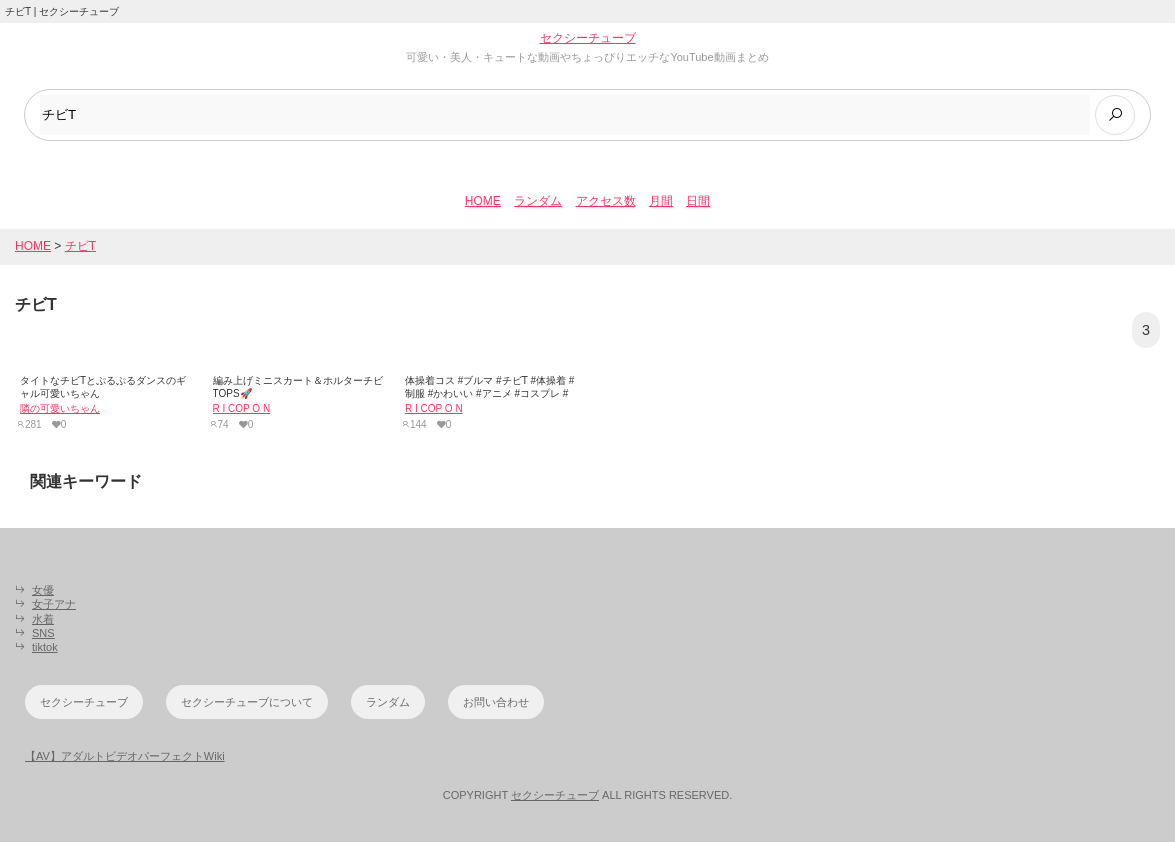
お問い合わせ (496, 702)
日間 (698, 201)
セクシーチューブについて (247, 702)
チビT (80, 246)
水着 (43, 619)
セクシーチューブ (588, 38)
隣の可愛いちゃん (60, 408)
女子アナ (54, 604)
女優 (43, 590)
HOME (483, 201)
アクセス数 (606, 201)
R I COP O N (242, 408)
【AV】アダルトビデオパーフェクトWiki (125, 756)
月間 (661, 201)
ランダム (538, 201)
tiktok (45, 647)
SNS (43, 633)
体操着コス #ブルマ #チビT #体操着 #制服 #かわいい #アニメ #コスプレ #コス (489, 393)
